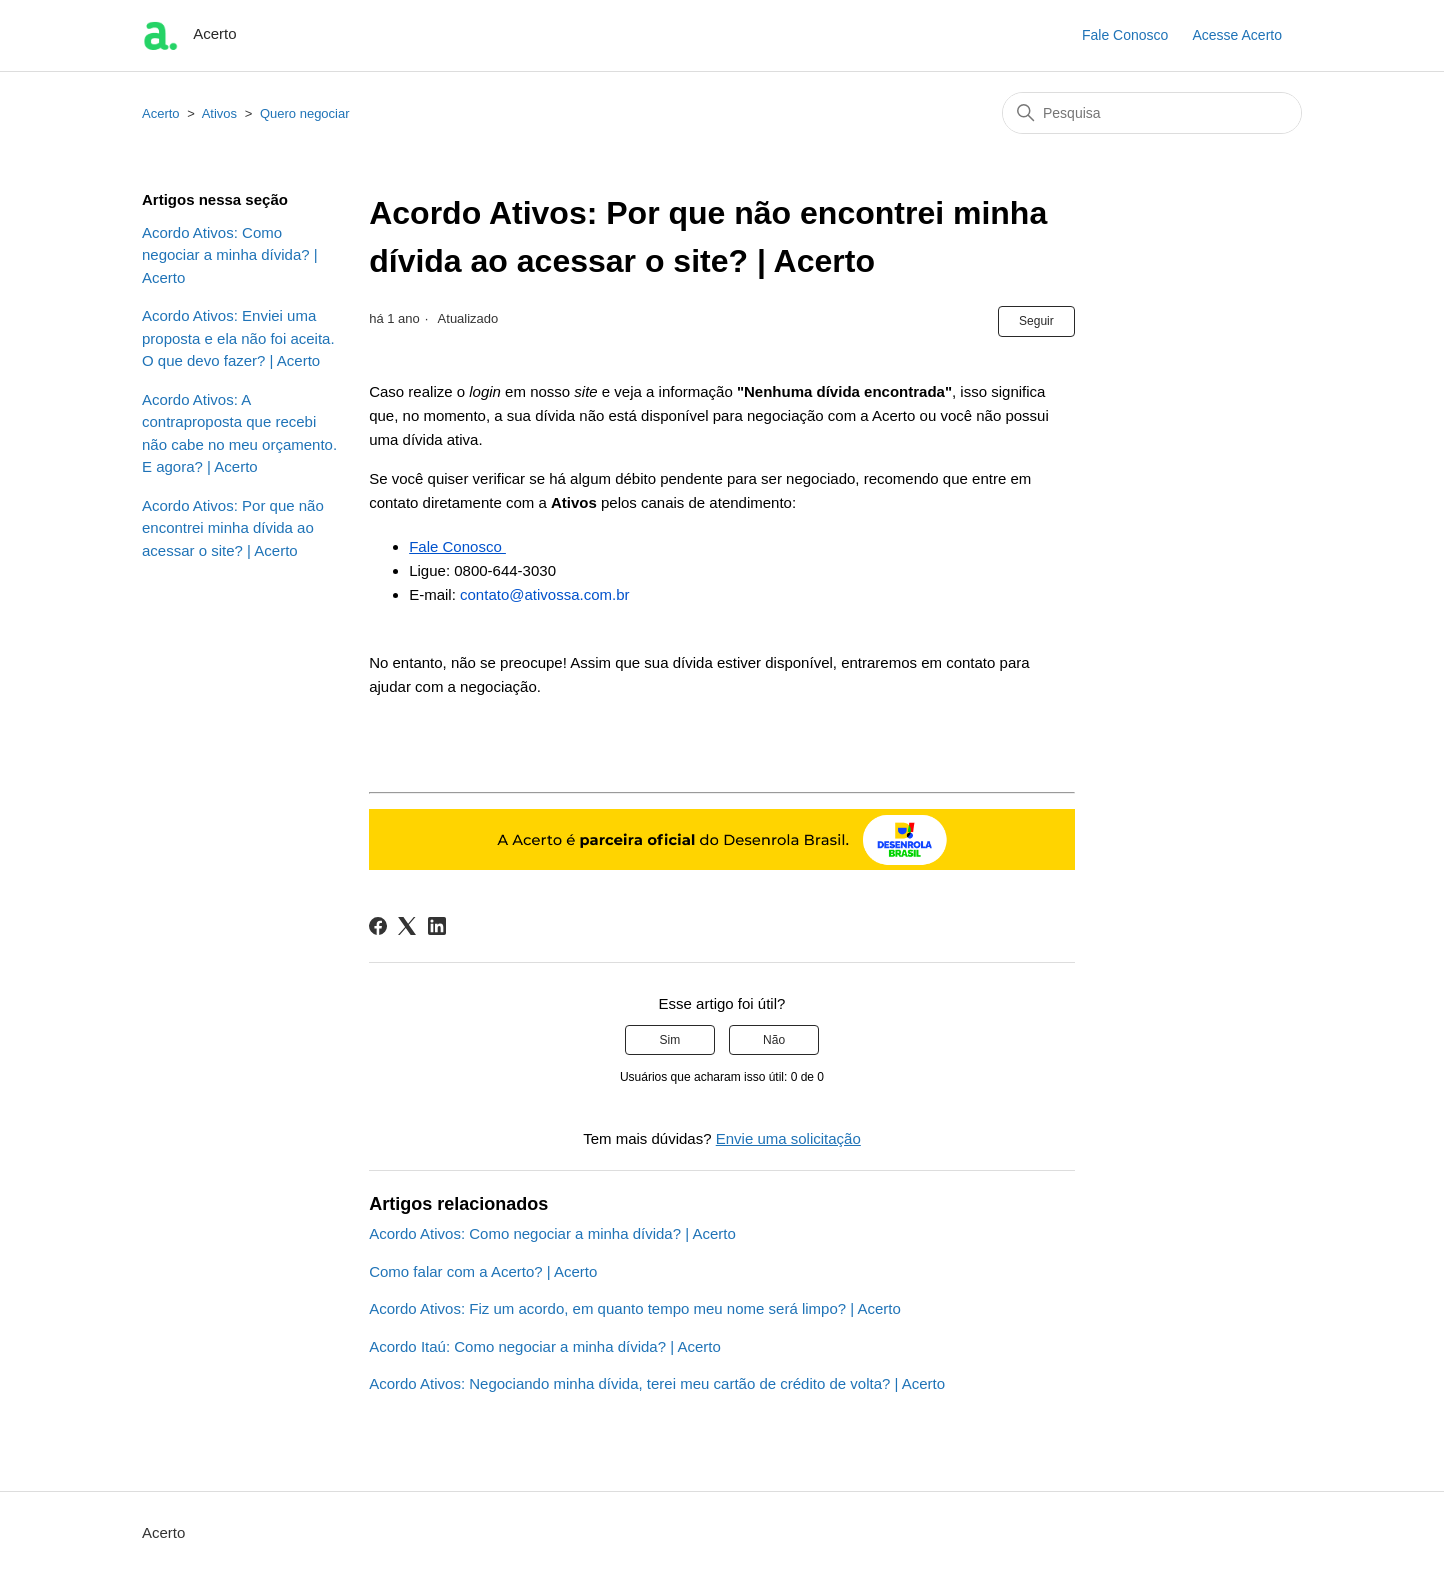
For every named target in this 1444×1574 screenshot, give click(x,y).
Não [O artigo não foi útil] (774, 1040)
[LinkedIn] (437, 926)
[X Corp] (407, 926)
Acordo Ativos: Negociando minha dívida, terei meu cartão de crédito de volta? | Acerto (657, 1383)
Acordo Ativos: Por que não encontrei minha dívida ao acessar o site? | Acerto (233, 528)
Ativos (221, 113)
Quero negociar (305, 113)
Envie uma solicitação (788, 1138)
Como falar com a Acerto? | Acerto (483, 1271)
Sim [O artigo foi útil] (670, 1040)
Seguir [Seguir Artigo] (1036, 321)
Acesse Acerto (1238, 35)
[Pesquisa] (1152, 113)
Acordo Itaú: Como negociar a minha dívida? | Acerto (545, 1346)
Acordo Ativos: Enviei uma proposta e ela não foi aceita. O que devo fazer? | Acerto (238, 338)
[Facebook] (378, 926)
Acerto (161, 113)
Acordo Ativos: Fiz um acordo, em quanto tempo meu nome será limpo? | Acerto (635, 1308)
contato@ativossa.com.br (544, 594)
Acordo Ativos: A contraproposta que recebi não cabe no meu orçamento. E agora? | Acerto (239, 433)
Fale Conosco (1125, 35)
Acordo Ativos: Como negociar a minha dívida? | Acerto (230, 255)
